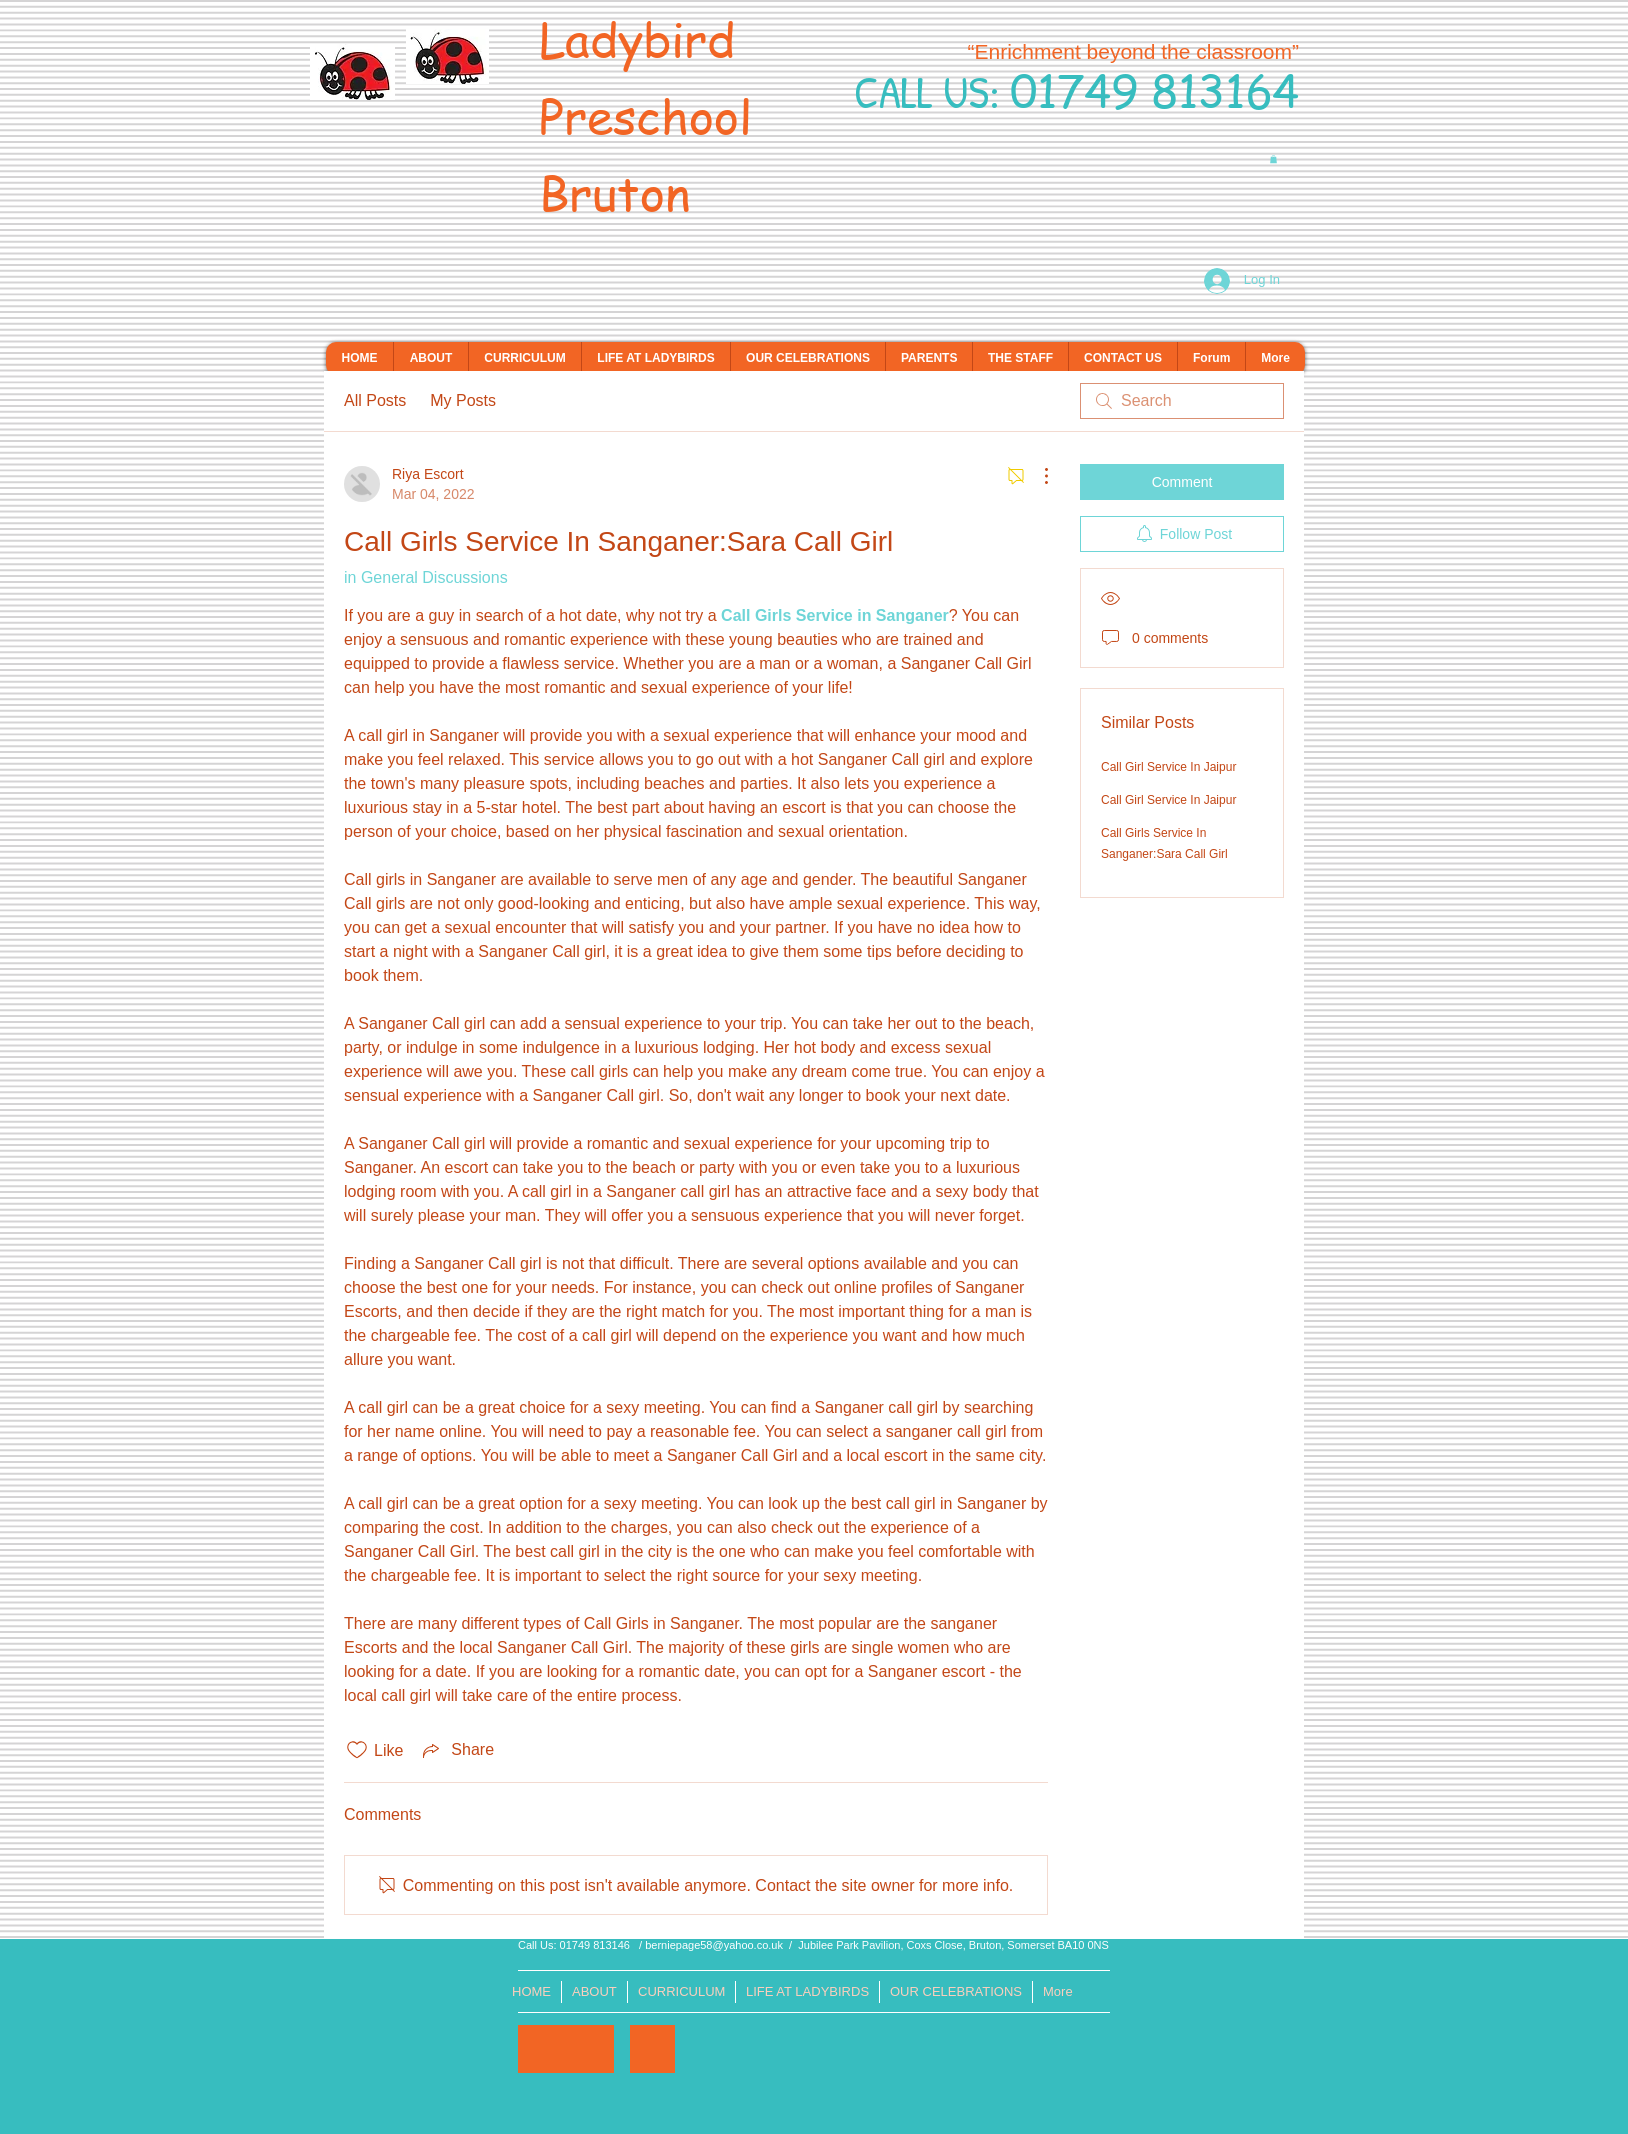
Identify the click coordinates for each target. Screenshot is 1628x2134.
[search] (1182, 401)
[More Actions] (1036, 476)
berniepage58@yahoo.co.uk (714, 1945)
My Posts (463, 400)
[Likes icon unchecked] (357, 1750)
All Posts (375, 400)
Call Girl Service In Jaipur (1168, 767)
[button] (1273, 159)
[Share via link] (456, 1750)
